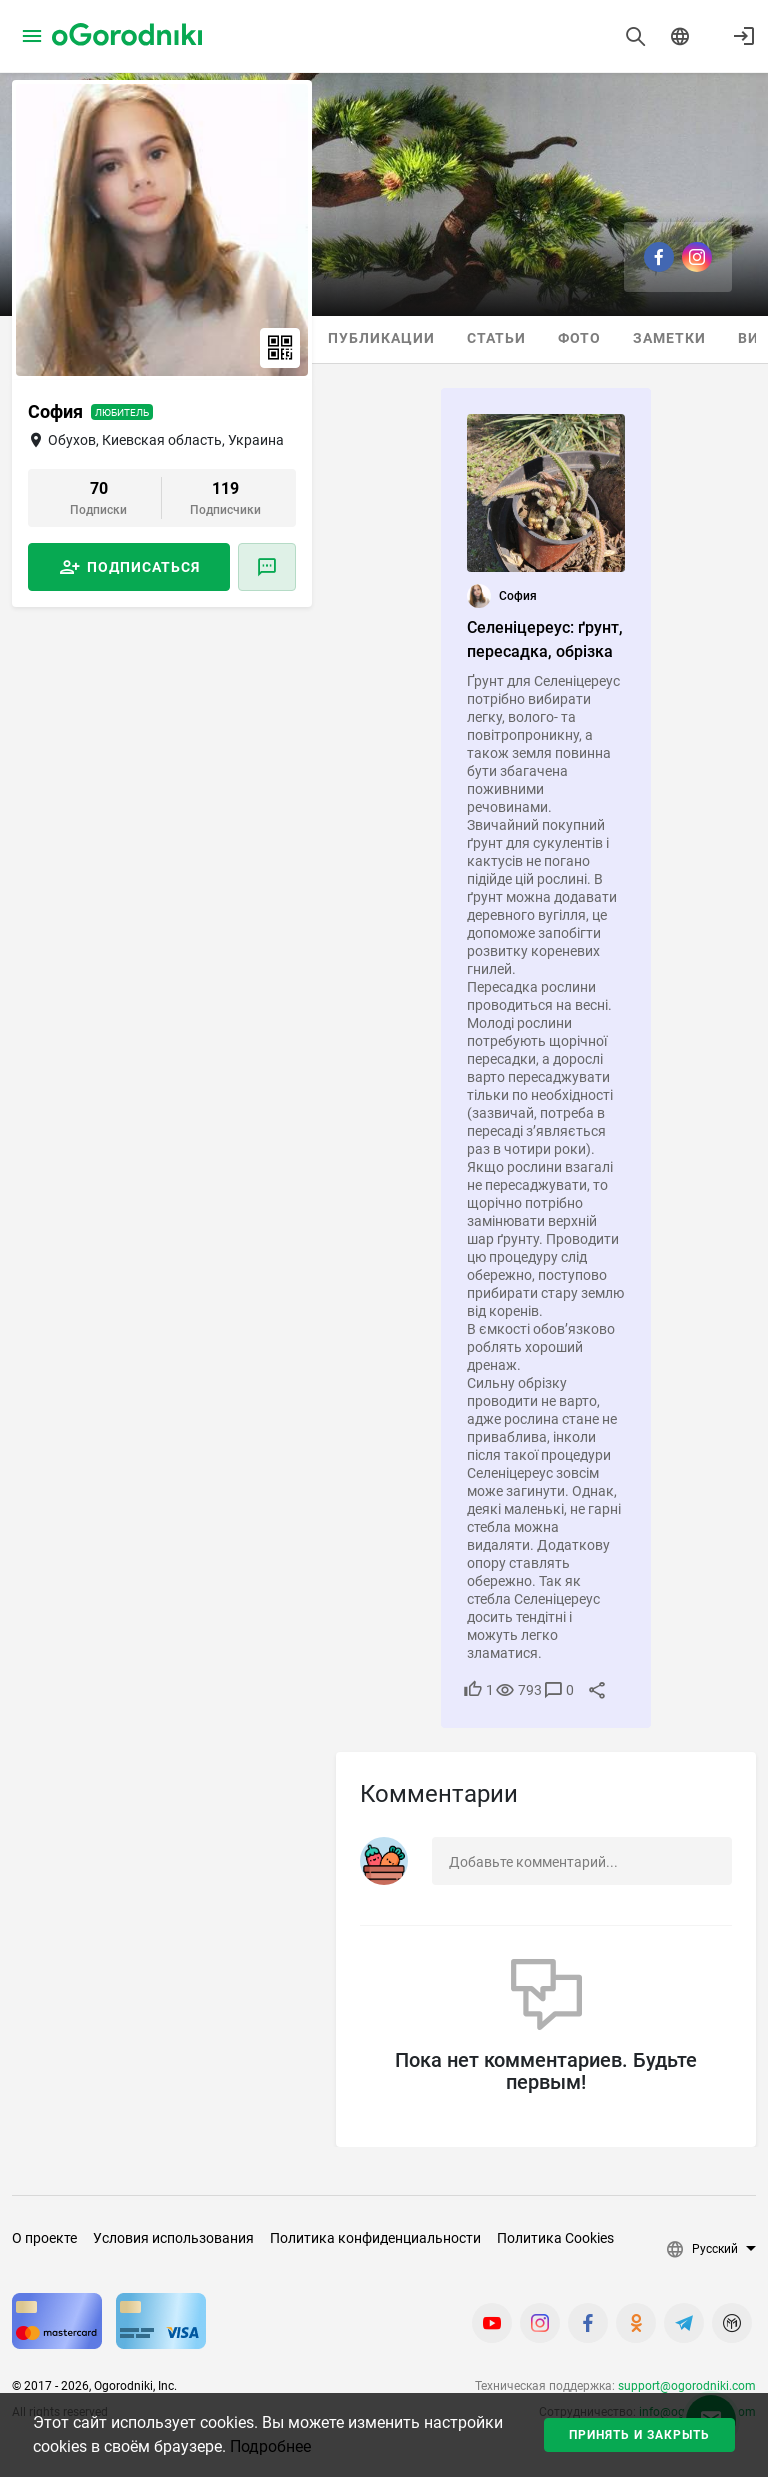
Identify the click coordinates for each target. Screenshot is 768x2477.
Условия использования (173, 2238)
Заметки (669, 338)
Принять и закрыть (639, 2435)
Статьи (496, 338)
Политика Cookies (555, 2238)
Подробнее (270, 2446)
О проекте (44, 2238)
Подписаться (143, 567)
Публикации (381, 338)
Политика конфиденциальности (375, 2238)
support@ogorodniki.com (687, 2386)
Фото (579, 338)
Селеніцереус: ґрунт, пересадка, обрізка (545, 639)
